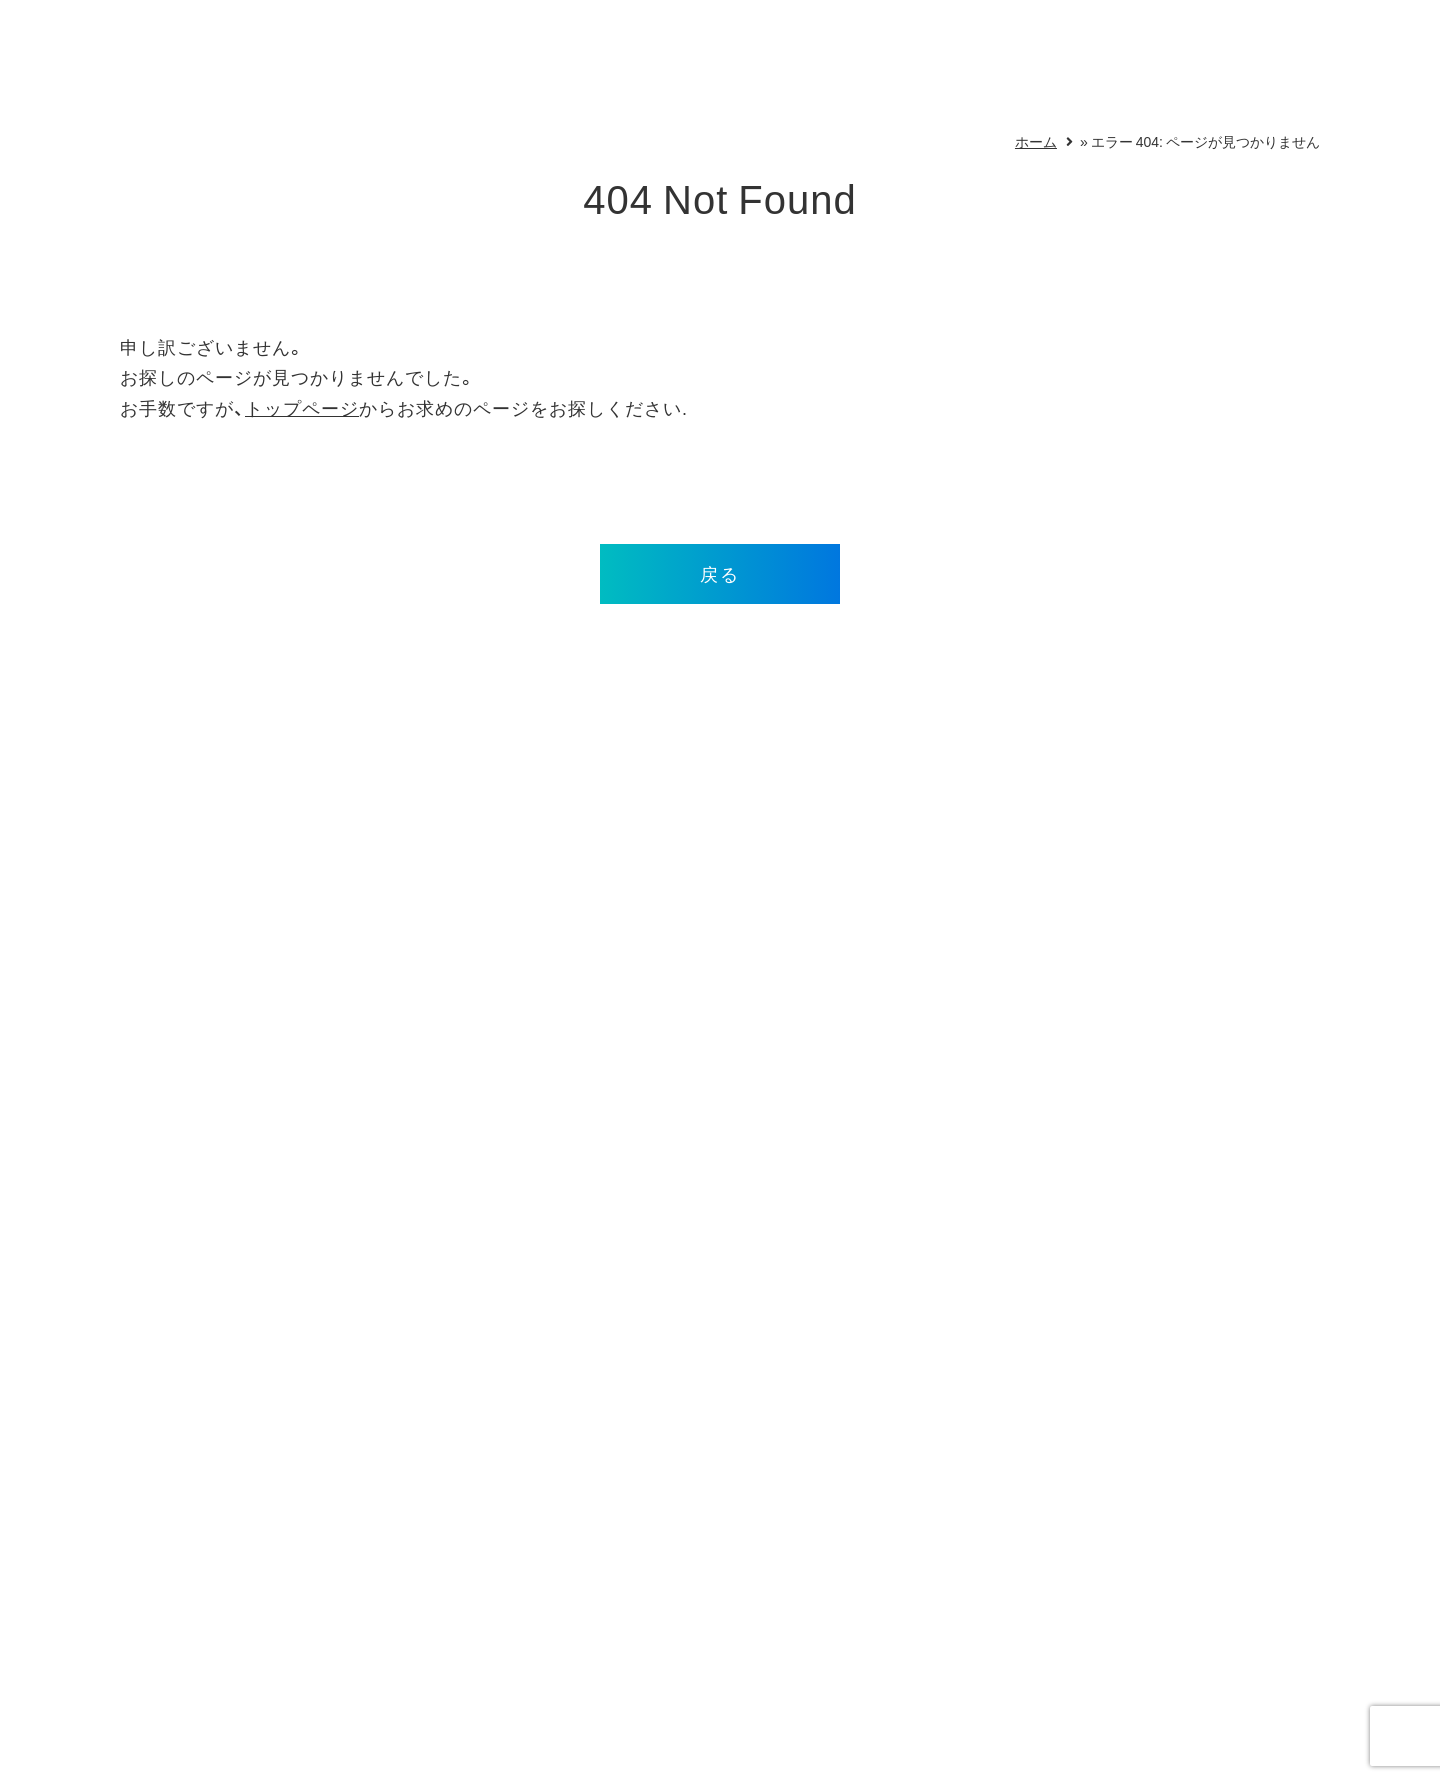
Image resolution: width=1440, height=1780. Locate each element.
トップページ (302, 407)
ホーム (1036, 141)
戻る (720, 573)
